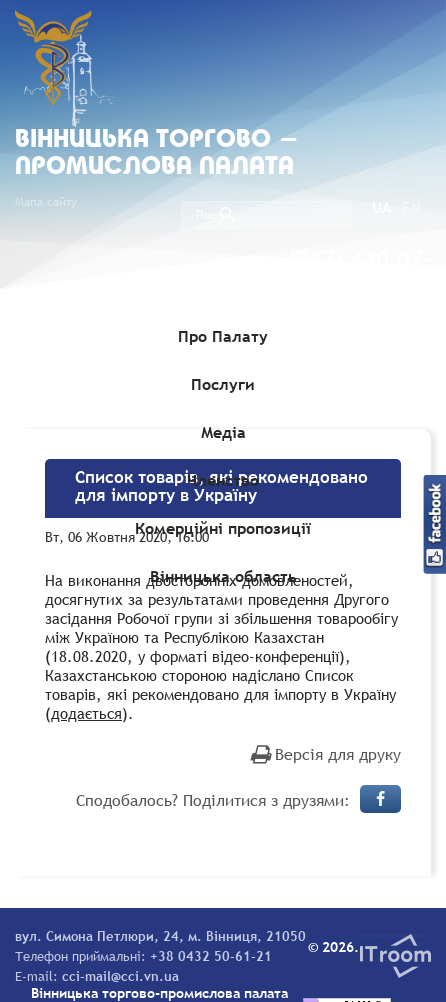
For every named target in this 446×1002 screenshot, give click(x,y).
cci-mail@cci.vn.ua (120, 976)
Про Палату (223, 336)
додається (86, 713)
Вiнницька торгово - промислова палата (157, 154)
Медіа (223, 432)
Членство (223, 480)
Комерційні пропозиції (223, 528)
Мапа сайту (46, 202)
